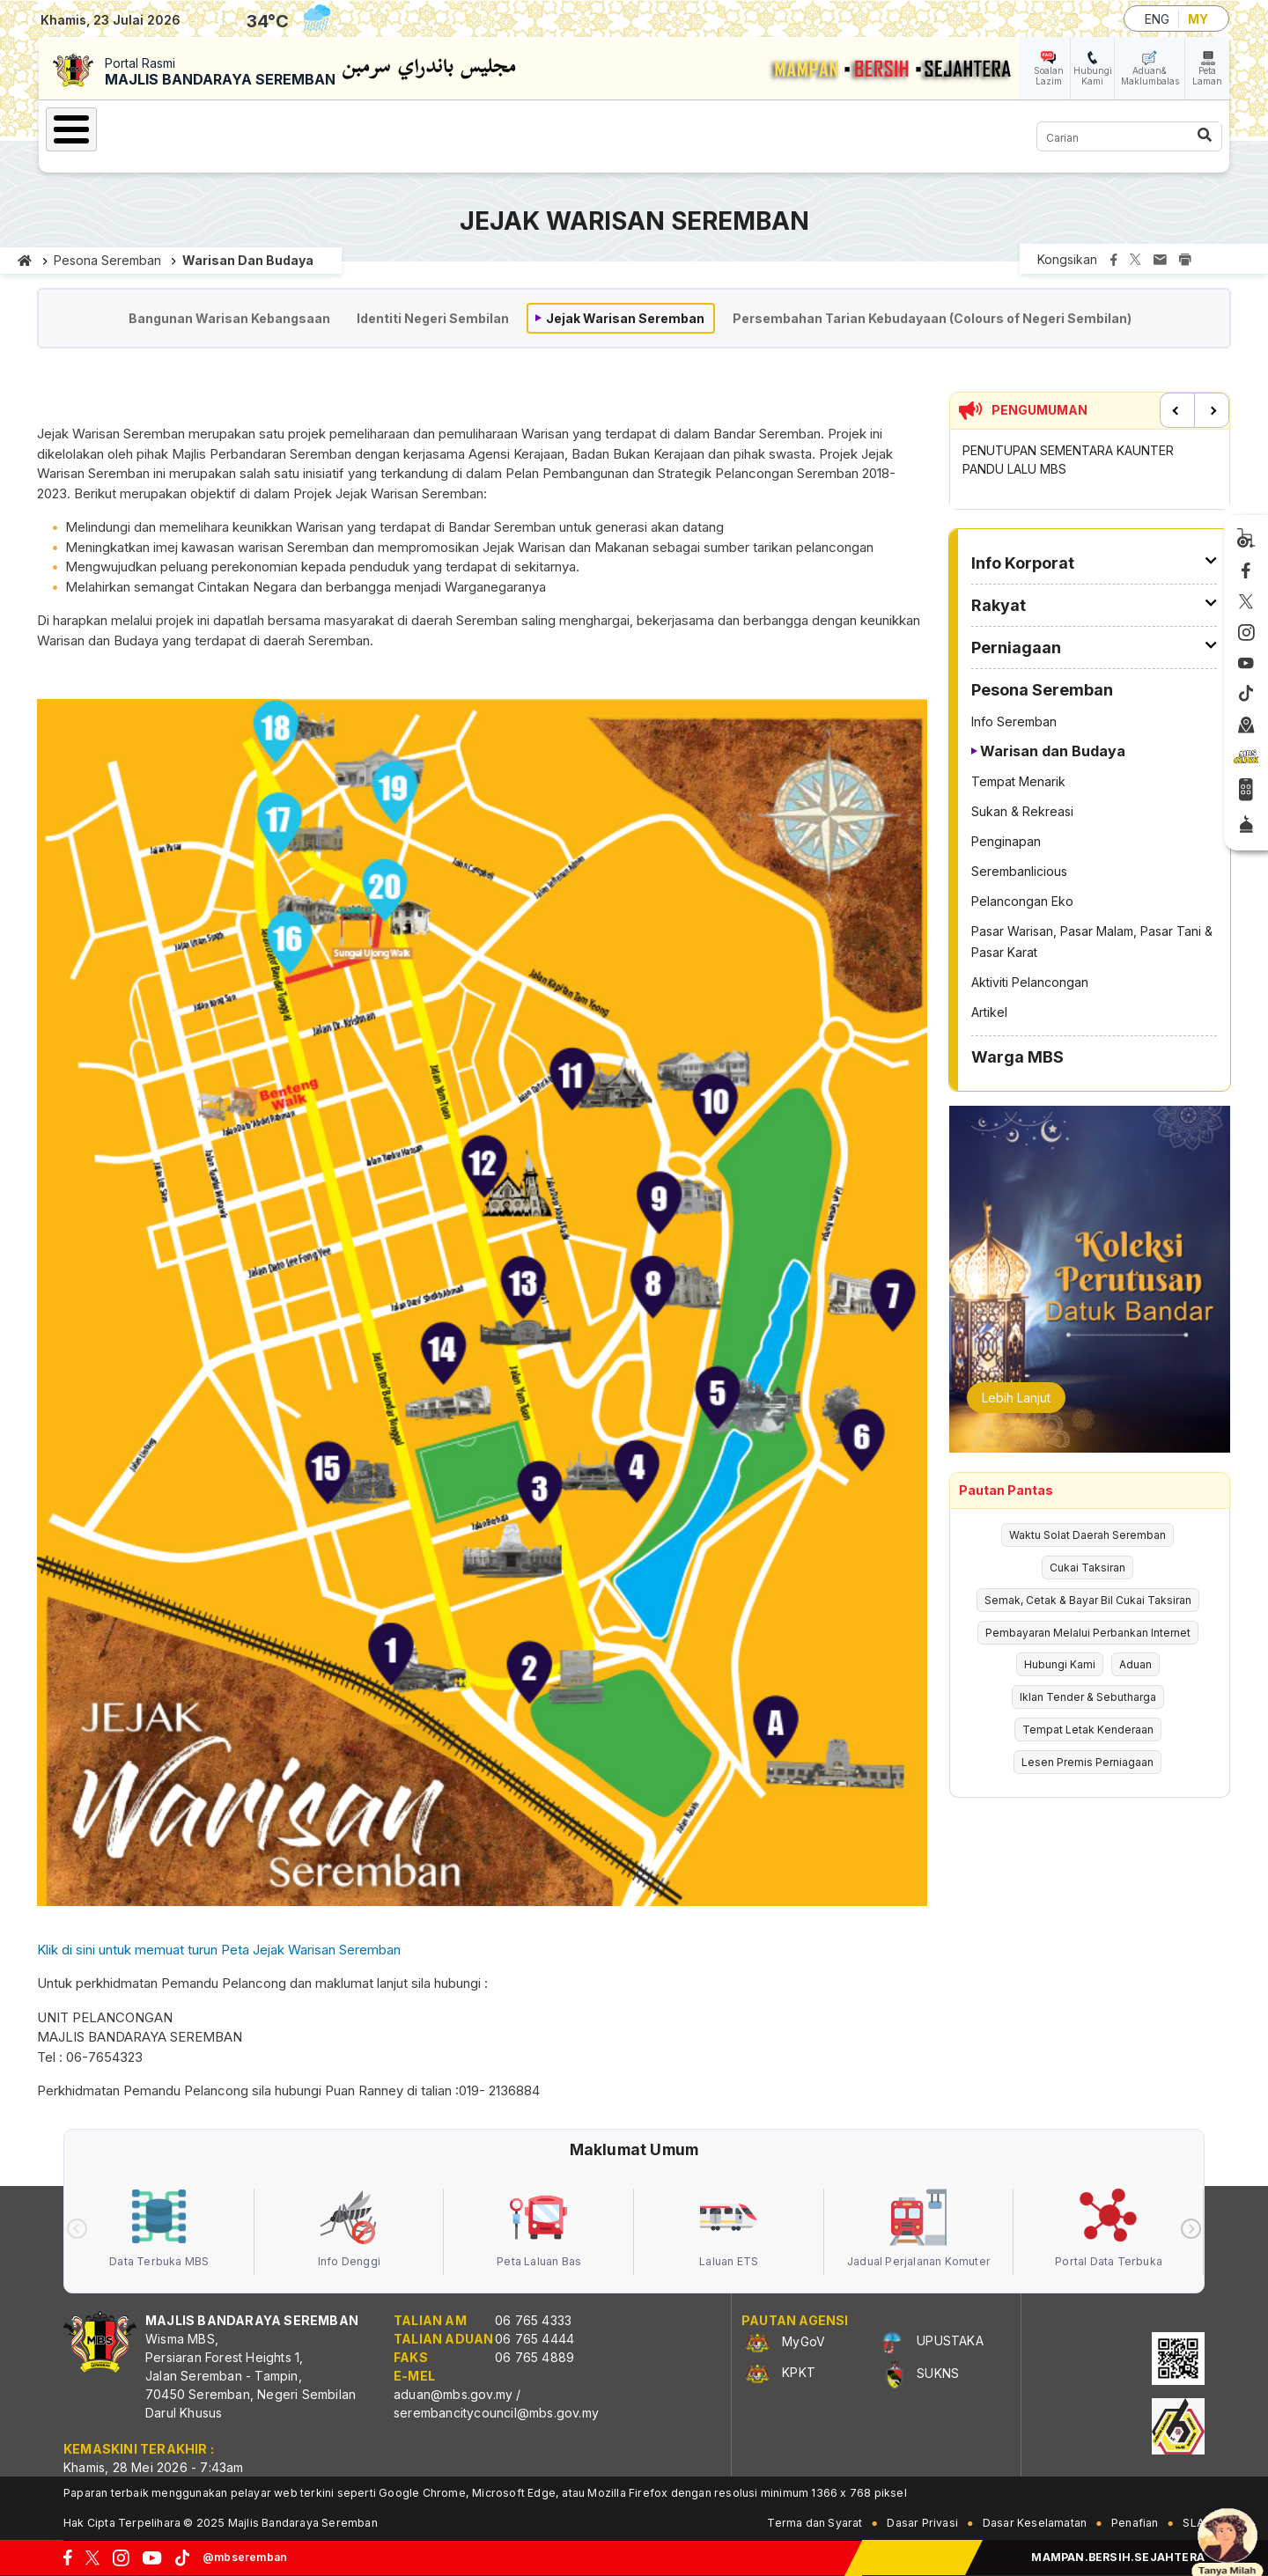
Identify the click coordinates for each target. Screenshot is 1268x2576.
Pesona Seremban (616, 127)
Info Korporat (256, 127)
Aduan (1135, 1664)
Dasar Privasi (922, 2522)
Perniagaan (471, 127)
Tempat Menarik (1018, 781)
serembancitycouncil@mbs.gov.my (496, 2412)
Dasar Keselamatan (1035, 2522)
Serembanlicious (1019, 871)
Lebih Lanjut (1016, 1397)
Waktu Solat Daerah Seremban (1087, 1535)
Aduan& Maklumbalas (1150, 75)
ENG (1157, 18)
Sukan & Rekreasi (1022, 811)
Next (1211, 410)
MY (1198, 18)
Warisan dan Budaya (247, 260)
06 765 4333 (533, 2320)
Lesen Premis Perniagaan (1087, 1762)
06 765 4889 (534, 2357)
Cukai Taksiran (1087, 1567)
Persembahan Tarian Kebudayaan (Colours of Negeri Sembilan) (932, 318)
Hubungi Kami (1092, 75)
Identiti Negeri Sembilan (433, 318)
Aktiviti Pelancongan (1029, 982)
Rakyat (369, 127)
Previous (1177, 410)
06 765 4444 (534, 2338)
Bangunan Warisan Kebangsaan (229, 318)
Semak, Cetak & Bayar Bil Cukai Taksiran (1087, 1600)
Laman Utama (122, 127)
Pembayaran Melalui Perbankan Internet (1088, 1632)
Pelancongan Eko (1022, 901)
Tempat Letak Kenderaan (1088, 1729)
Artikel (989, 1012)
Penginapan (1006, 841)
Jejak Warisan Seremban (625, 318)
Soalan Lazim (1049, 75)
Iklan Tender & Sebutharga (1088, 1697)
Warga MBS (761, 127)
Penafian (1135, 2522)
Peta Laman (1207, 75)
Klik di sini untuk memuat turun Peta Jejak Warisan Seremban (219, 1949)
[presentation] (77, 2229)
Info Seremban (1014, 721)
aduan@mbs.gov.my (453, 2394)
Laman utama (25, 260)
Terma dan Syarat (814, 2522)
